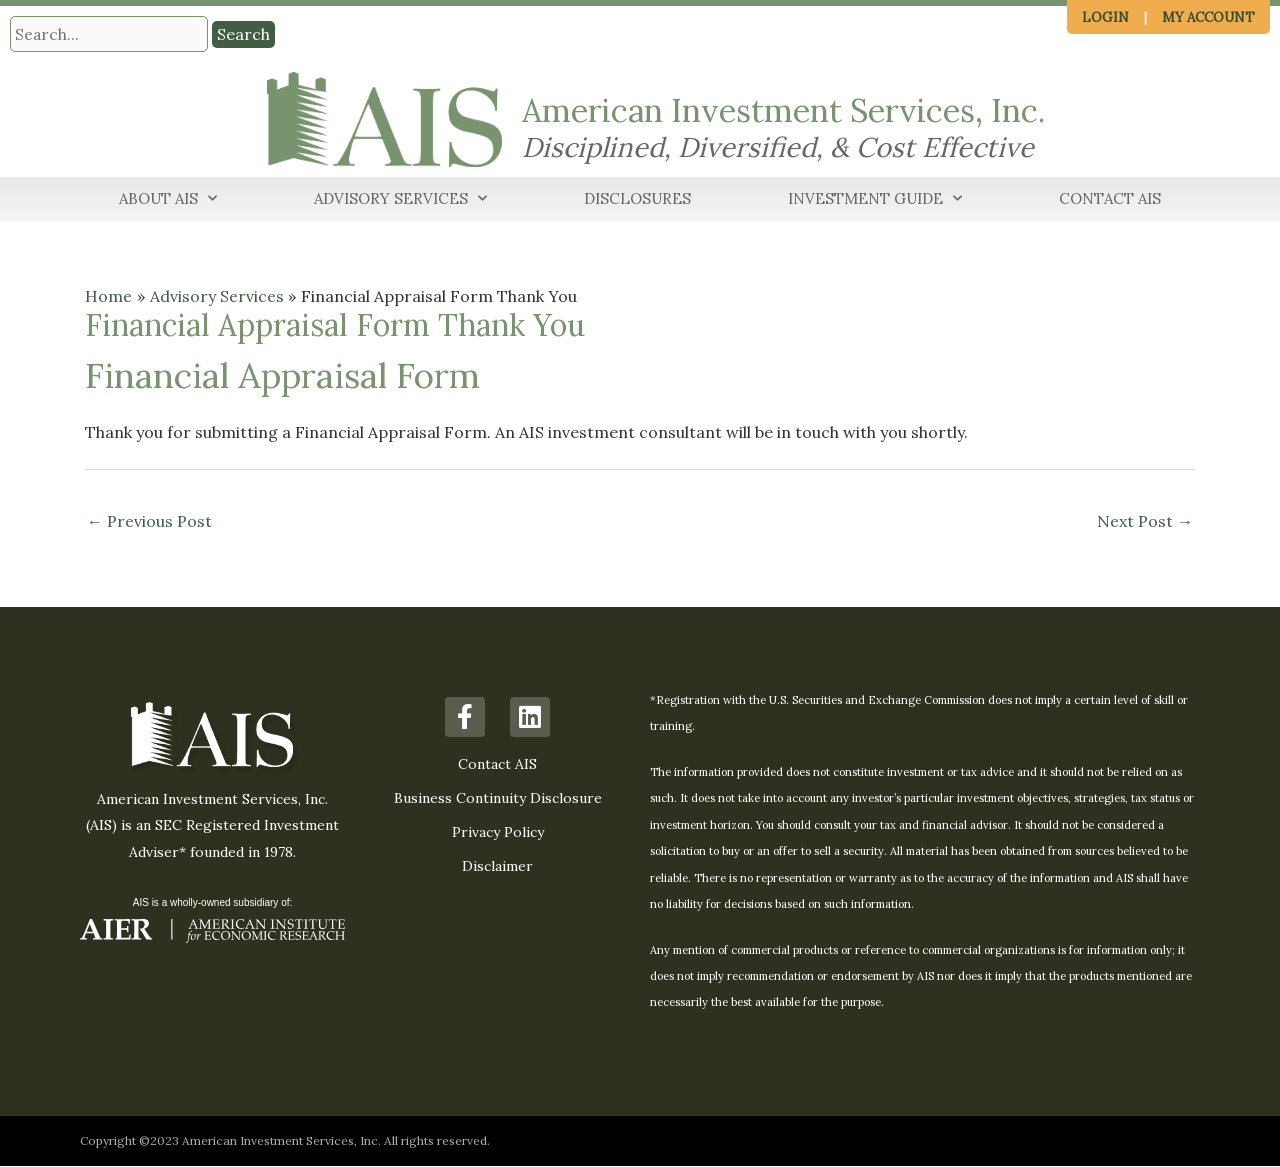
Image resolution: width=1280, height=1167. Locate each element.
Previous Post (149, 521)
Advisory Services (400, 199)
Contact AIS (1110, 198)
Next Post (1145, 521)
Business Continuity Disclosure (498, 799)
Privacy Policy (498, 833)
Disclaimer (497, 867)
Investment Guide (875, 199)
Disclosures (637, 198)
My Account (1208, 17)
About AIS (168, 199)
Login (1105, 17)
